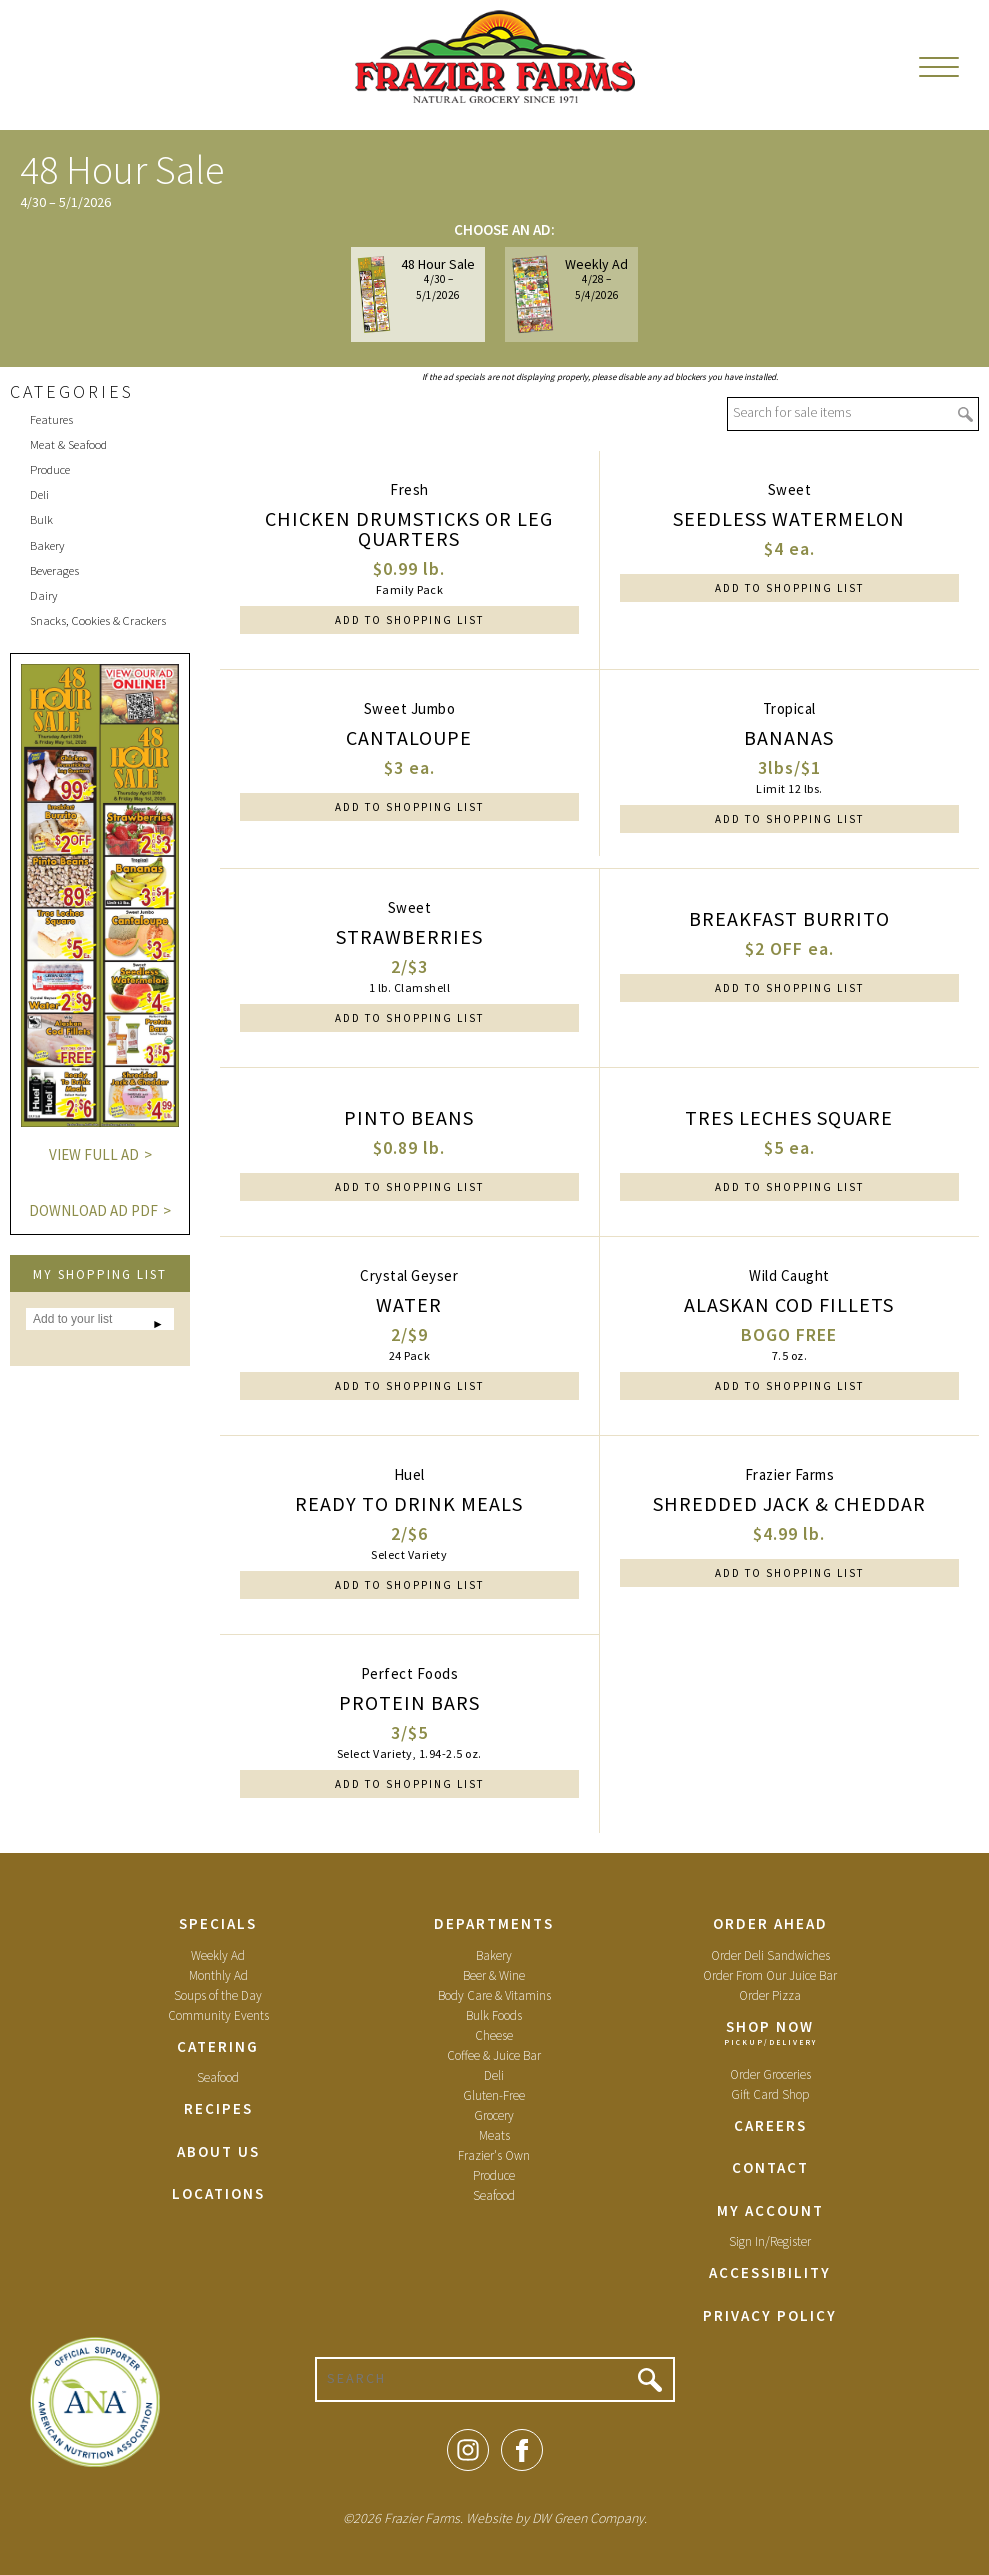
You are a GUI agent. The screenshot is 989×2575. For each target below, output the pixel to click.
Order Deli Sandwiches (770, 1955)
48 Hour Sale (417, 294)
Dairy (43, 595)
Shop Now (770, 2026)
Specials (218, 1923)
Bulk (41, 519)
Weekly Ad (570, 294)
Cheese (494, 2035)
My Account (770, 2210)
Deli (39, 494)
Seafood (218, 2077)
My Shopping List (100, 1274)
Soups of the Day (218, 1995)
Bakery (47, 545)
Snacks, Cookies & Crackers (98, 620)
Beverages (54, 570)
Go (965, 414)
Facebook (522, 2450)
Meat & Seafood (68, 444)
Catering (218, 2046)
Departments (494, 1923)
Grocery (494, 2115)
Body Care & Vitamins (494, 1995)
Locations (218, 2193)
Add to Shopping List (409, 620)
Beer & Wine (494, 1975)
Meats (494, 2135)
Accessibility (770, 2272)
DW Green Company (588, 2518)
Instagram (468, 2450)
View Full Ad (94, 1154)
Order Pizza (770, 1995)
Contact (770, 2167)
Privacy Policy (770, 2315)
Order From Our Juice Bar (770, 1975)
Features (51, 419)
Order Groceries (770, 2074)
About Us (218, 2151)
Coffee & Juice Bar (494, 2055)
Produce (50, 469)
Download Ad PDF (93, 1210)
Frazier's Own (494, 2155)
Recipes (218, 2108)
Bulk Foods (494, 2015)
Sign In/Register (770, 2241)
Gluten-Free (494, 2095)
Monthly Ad (218, 1975)
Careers (770, 2125)
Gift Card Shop (770, 2094)
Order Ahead (770, 1923)
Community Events (218, 2015)
